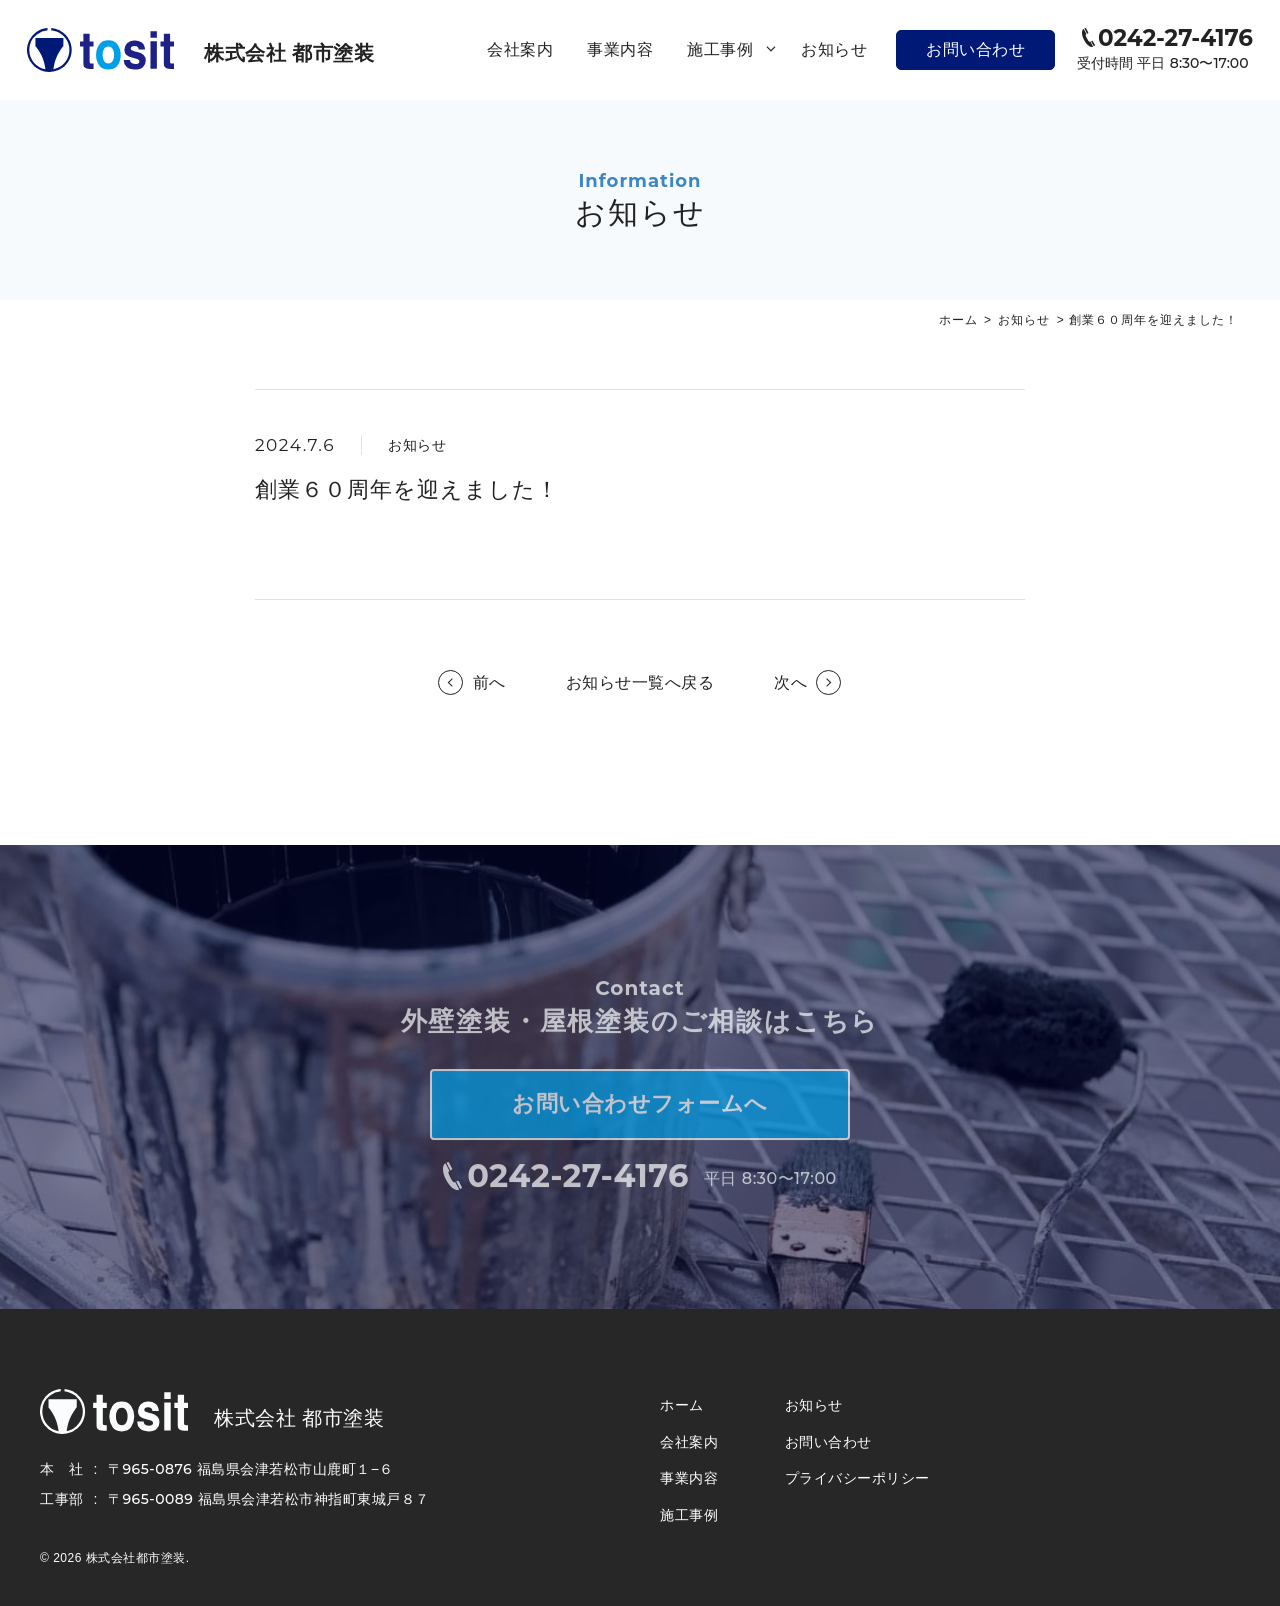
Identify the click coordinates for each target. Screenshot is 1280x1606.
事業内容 (620, 49)
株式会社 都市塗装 (289, 53)
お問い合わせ (975, 49)
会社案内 (520, 49)
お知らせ (834, 49)
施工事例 (735, 50)
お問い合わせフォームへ (640, 1118)
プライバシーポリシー (857, 1478)
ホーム (958, 320)
